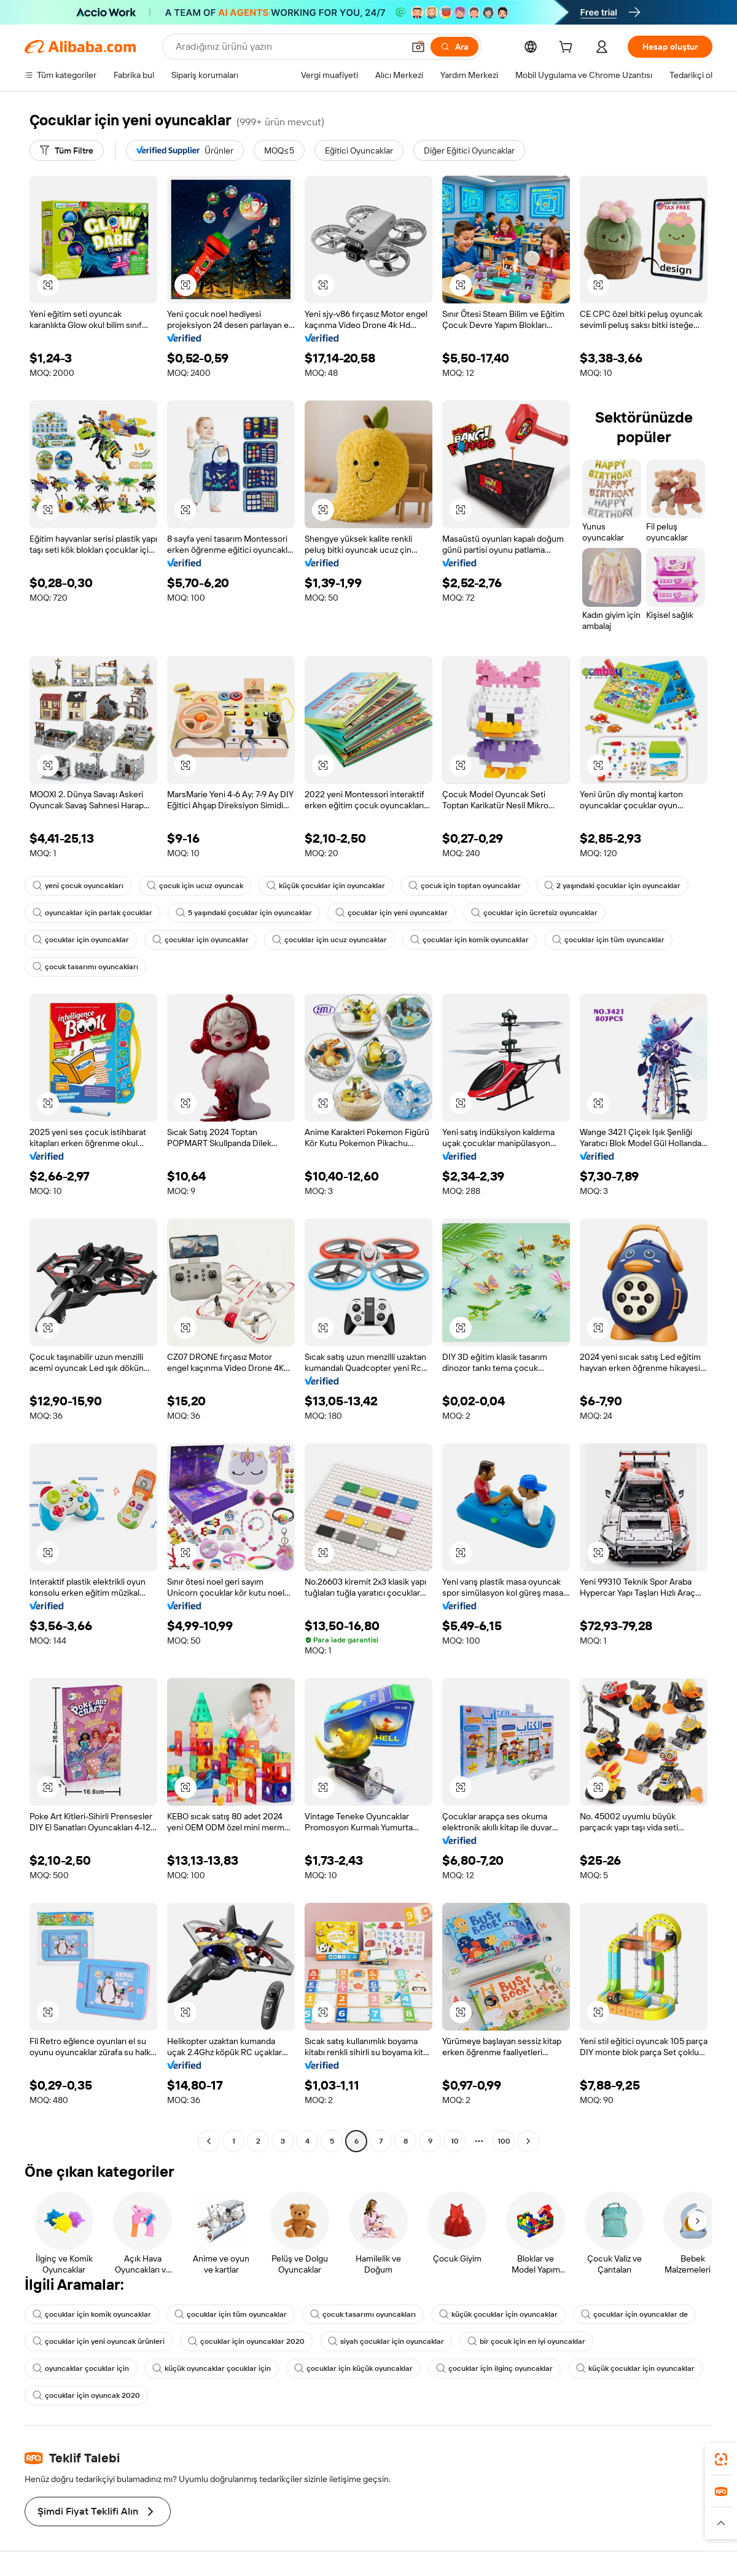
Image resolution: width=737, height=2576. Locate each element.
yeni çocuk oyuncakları (78, 886)
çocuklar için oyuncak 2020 (86, 2395)
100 (503, 2141)
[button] (418, 46)
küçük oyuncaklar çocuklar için (211, 2368)
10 (455, 2141)
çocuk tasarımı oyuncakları (85, 967)
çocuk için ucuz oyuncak (195, 886)
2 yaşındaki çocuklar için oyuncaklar (612, 886)
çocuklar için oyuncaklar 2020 (246, 2341)
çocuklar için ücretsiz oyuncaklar (534, 913)
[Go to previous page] (209, 2141)
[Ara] (454, 47)
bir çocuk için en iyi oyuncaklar (526, 2341)
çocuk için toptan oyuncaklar (464, 886)
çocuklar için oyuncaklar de (634, 2314)
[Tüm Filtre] (66, 150)
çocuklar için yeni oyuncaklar (391, 913)
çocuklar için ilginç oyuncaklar (494, 2368)
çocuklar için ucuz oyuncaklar (329, 940)
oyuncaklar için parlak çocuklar (92, 913)
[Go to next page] (528, 2141)
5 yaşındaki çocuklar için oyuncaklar (244, 913)
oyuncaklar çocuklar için (81, 2368)
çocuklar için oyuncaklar (81, 940)
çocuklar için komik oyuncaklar (469, 940)
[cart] (568, 48)
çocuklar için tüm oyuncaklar (608, 940)
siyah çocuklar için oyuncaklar (386, 2341)
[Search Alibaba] (288, 46)
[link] (721, 2459)
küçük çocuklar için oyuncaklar (326, 886)
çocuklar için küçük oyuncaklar (353, 2368)
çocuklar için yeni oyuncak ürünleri (99, 2341)
